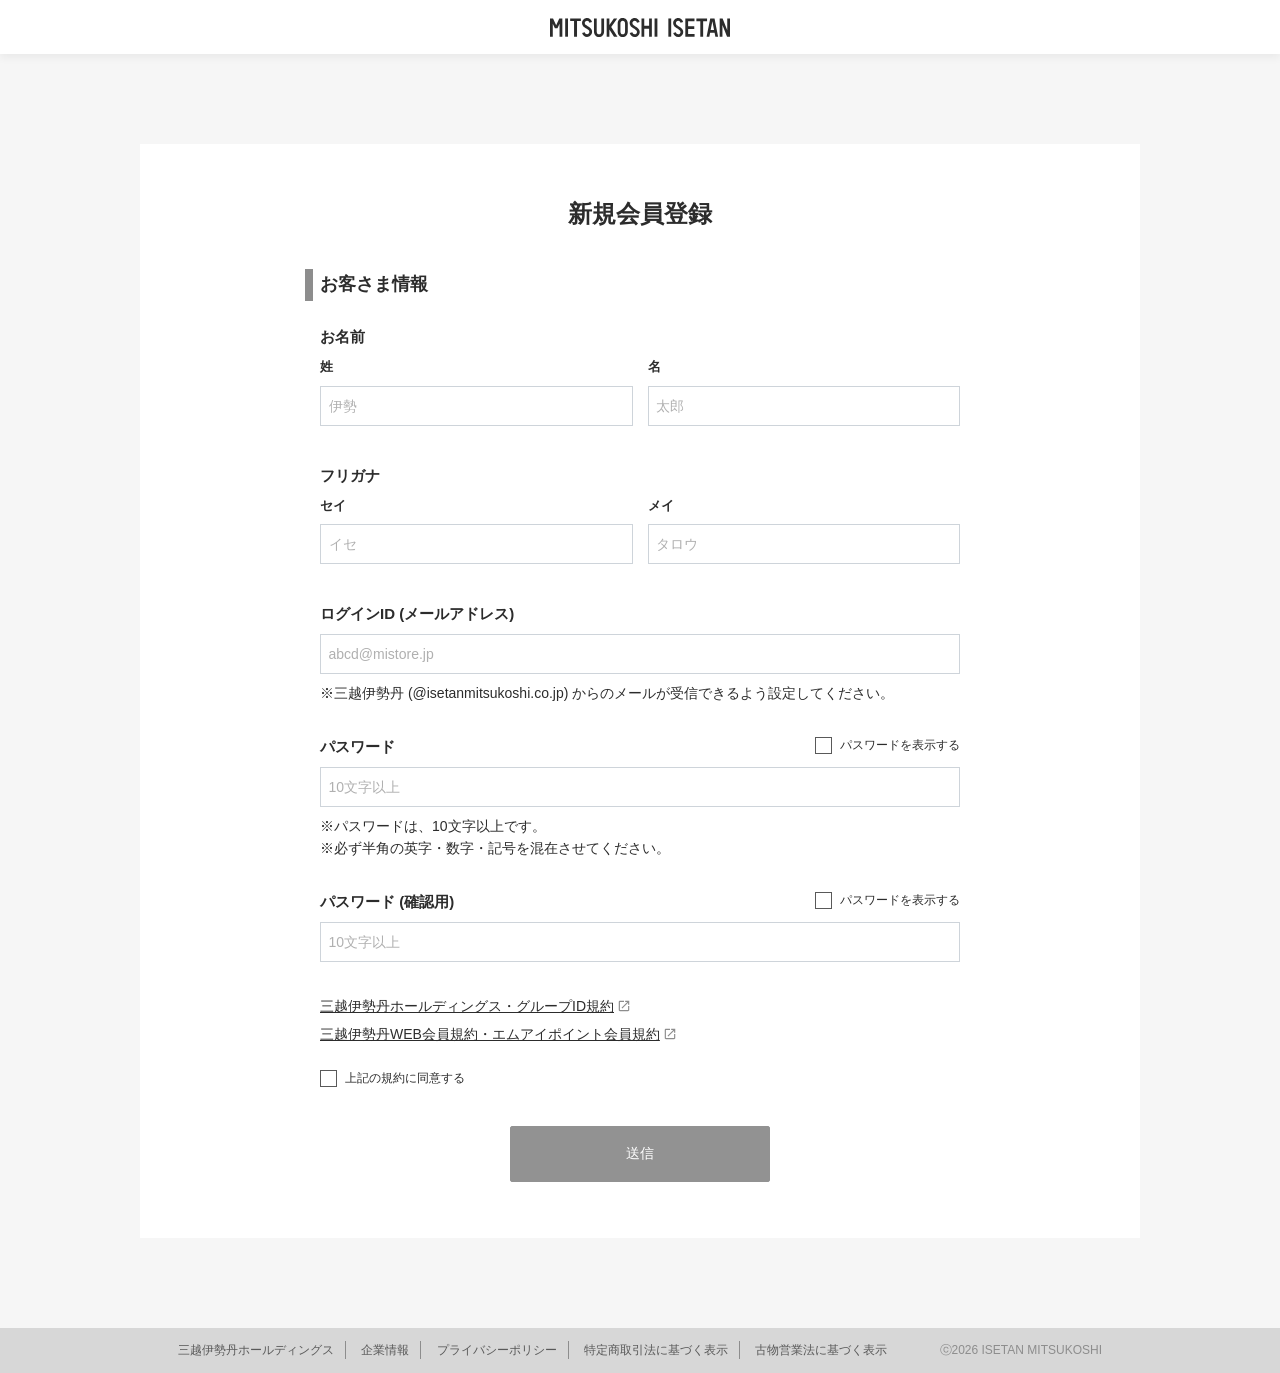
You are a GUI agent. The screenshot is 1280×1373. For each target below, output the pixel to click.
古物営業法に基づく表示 (821, 1350)
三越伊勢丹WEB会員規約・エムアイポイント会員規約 (498, 1034)
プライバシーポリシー (497, 1350)
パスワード (357, 746)
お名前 (342, 336)
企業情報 (385, 1350)
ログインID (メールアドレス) (417, 613)
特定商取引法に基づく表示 (656, 1350)
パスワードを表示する (900, 745)
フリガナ (350, 475)
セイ (333, 505)
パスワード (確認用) (387, 901)
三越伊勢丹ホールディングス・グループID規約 (475, 1006)
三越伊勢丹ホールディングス (256, 1350)
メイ (661, 505)
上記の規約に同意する (405, 1078)
